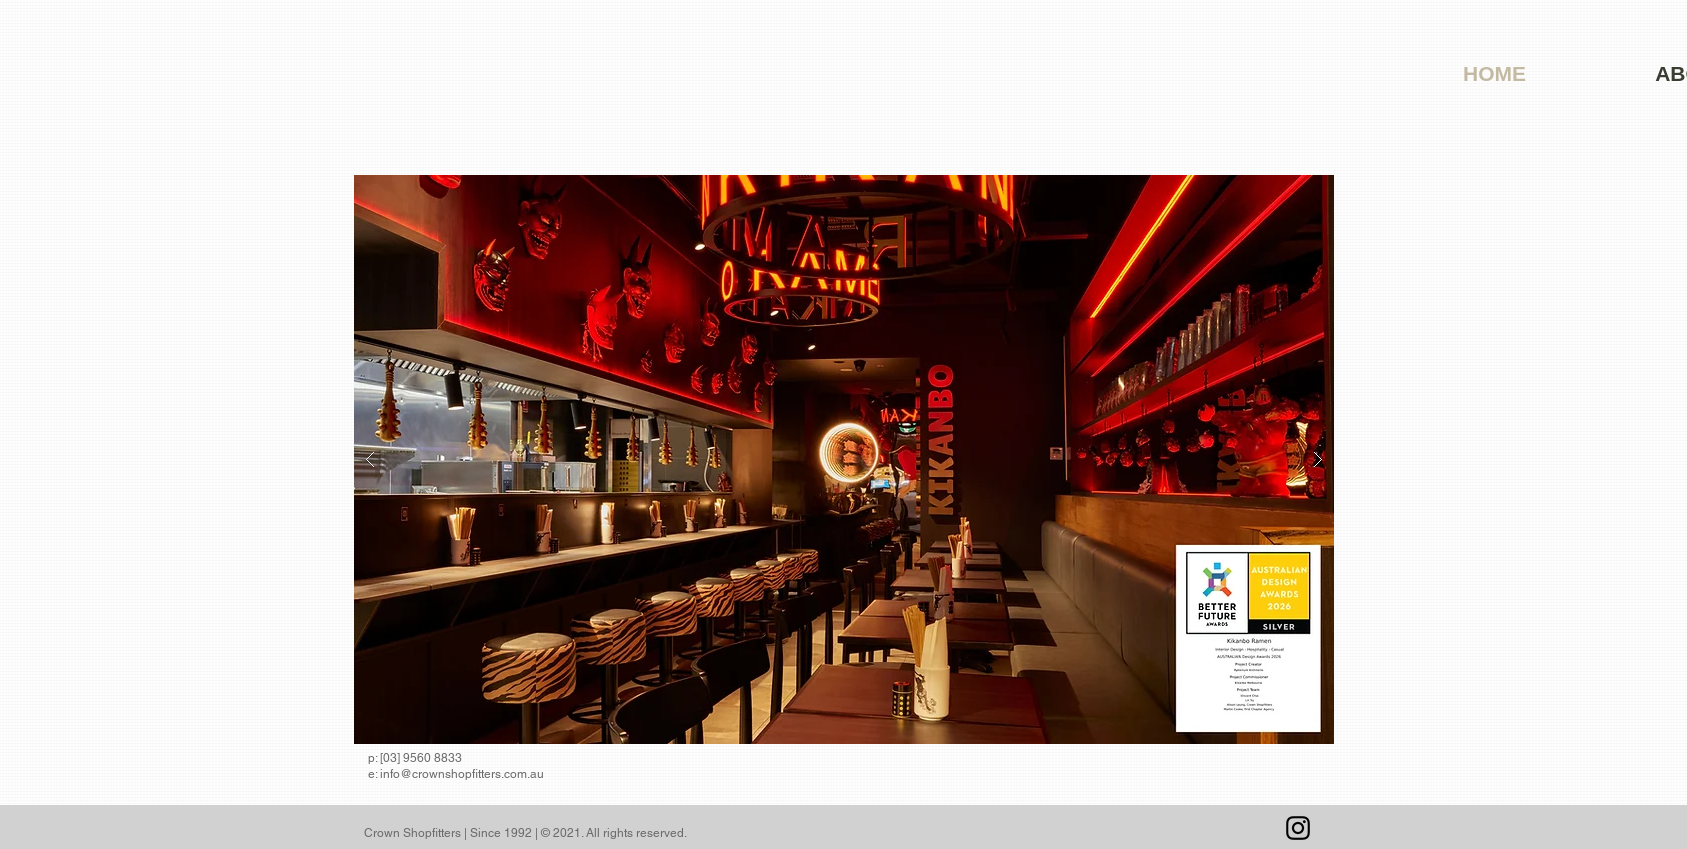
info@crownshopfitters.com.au (462, 774)
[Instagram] (1298, 828)
